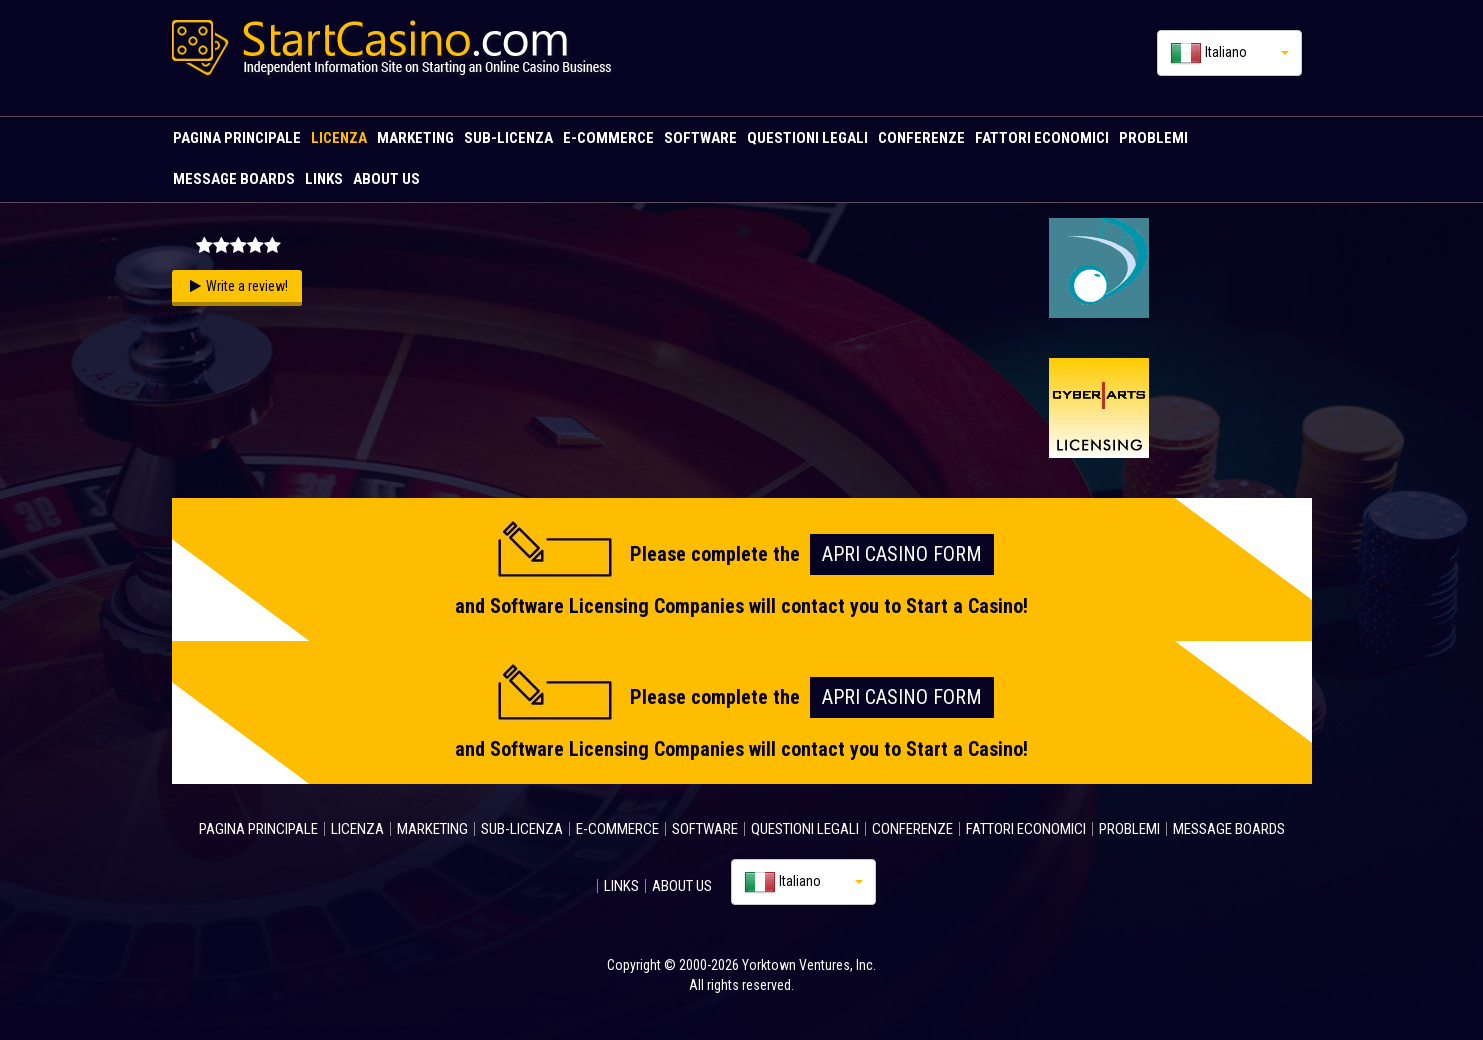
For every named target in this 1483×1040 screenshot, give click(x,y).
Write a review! (247, 286)
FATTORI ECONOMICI (1042, 138)
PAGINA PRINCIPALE (237, 138)
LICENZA (339, 138)
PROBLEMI (1153, 138)
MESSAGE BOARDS (234, 179)
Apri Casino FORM (902, 554)
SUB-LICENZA (508, 138)
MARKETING (415, 138)
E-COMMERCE (608, 138)
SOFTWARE (700, 138)
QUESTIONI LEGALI (807, 138)
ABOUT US (386, 179)
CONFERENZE (921, 138)
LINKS (324, 179)
